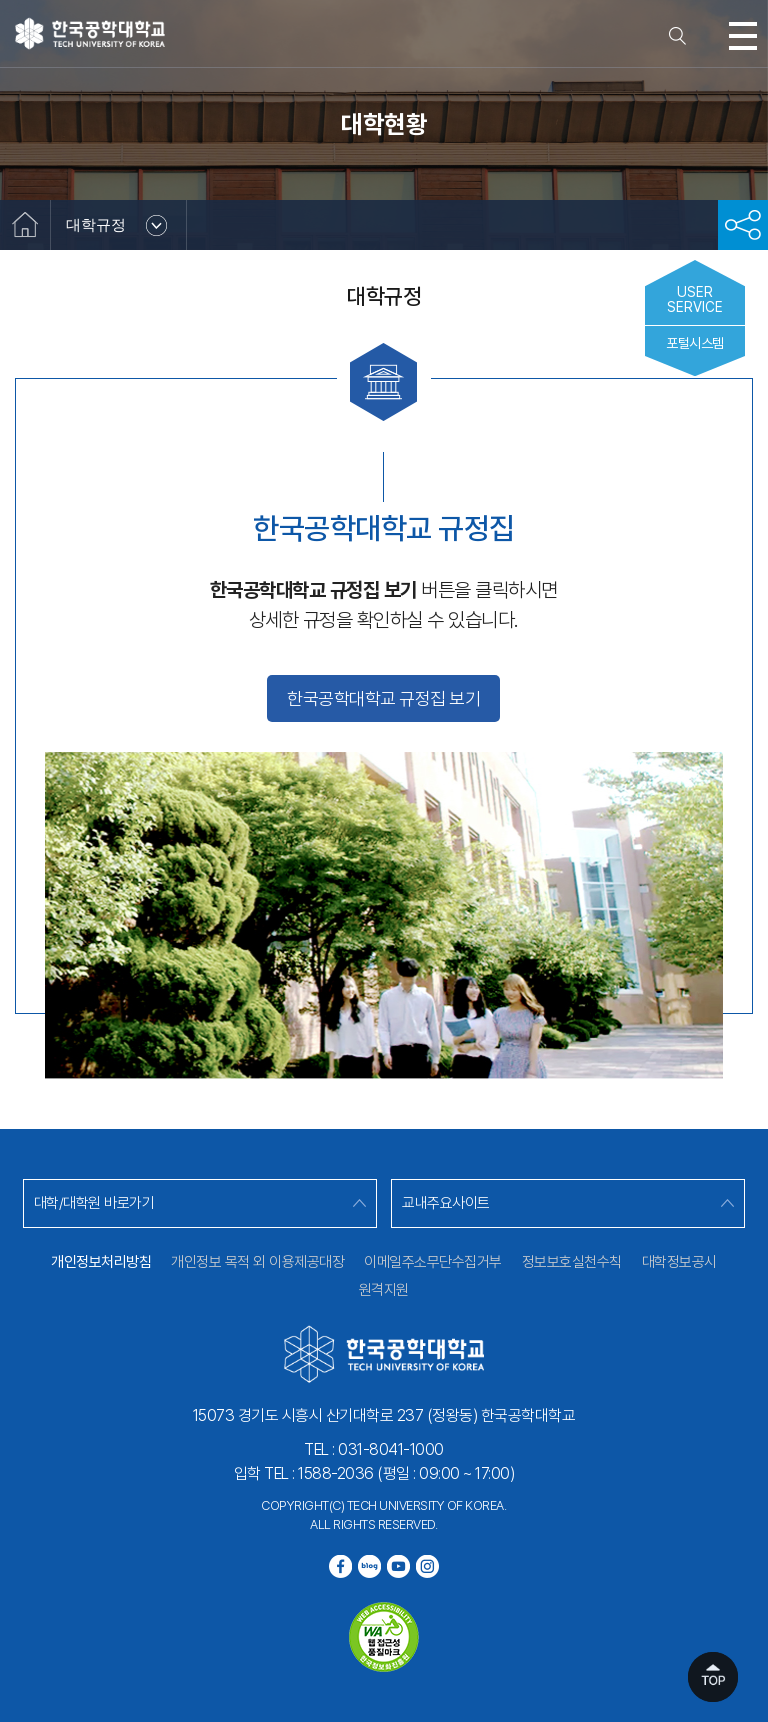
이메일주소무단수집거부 (433, 1262)
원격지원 (384, 1290)
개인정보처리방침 (101, 1262)
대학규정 (96, 224)
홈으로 (25, 225)
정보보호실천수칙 (572, 1262)
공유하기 (743, 225)
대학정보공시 (679, 1262)
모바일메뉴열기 (743, 36)
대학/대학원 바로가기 (94, 1203)
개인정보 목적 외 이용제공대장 (257, 1262)
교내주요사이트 (446, 1203)
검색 (678, 36)
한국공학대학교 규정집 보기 (383, 698)
